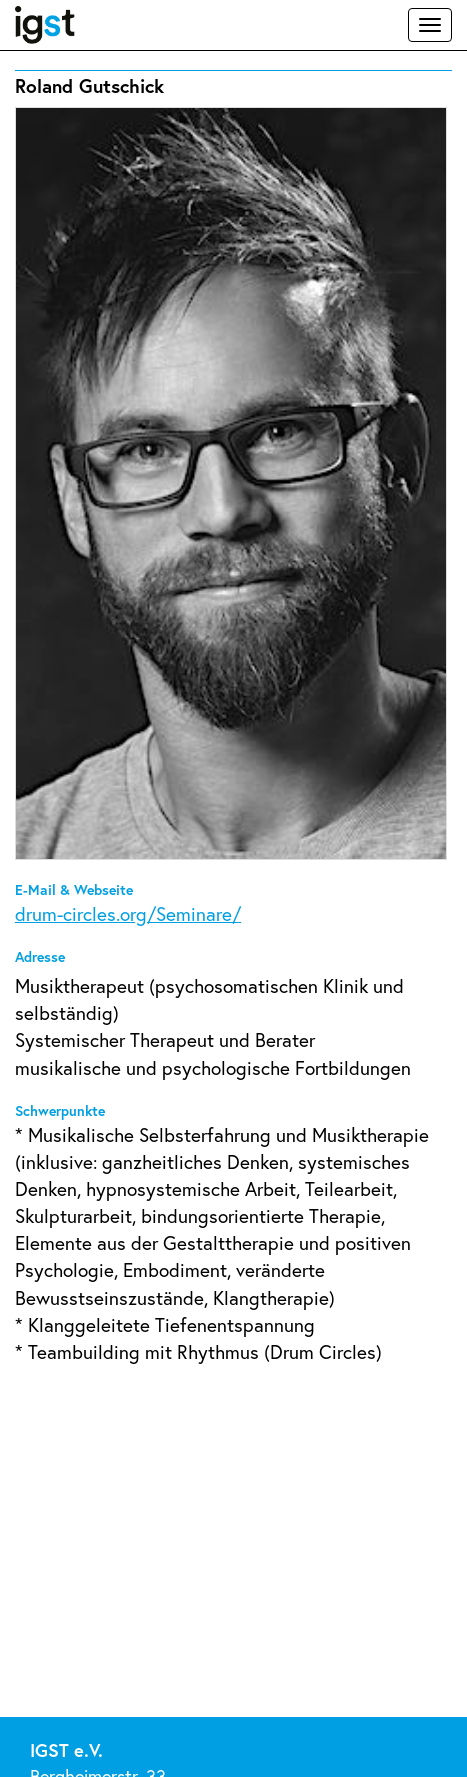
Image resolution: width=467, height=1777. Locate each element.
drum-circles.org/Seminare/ (128, 913)
